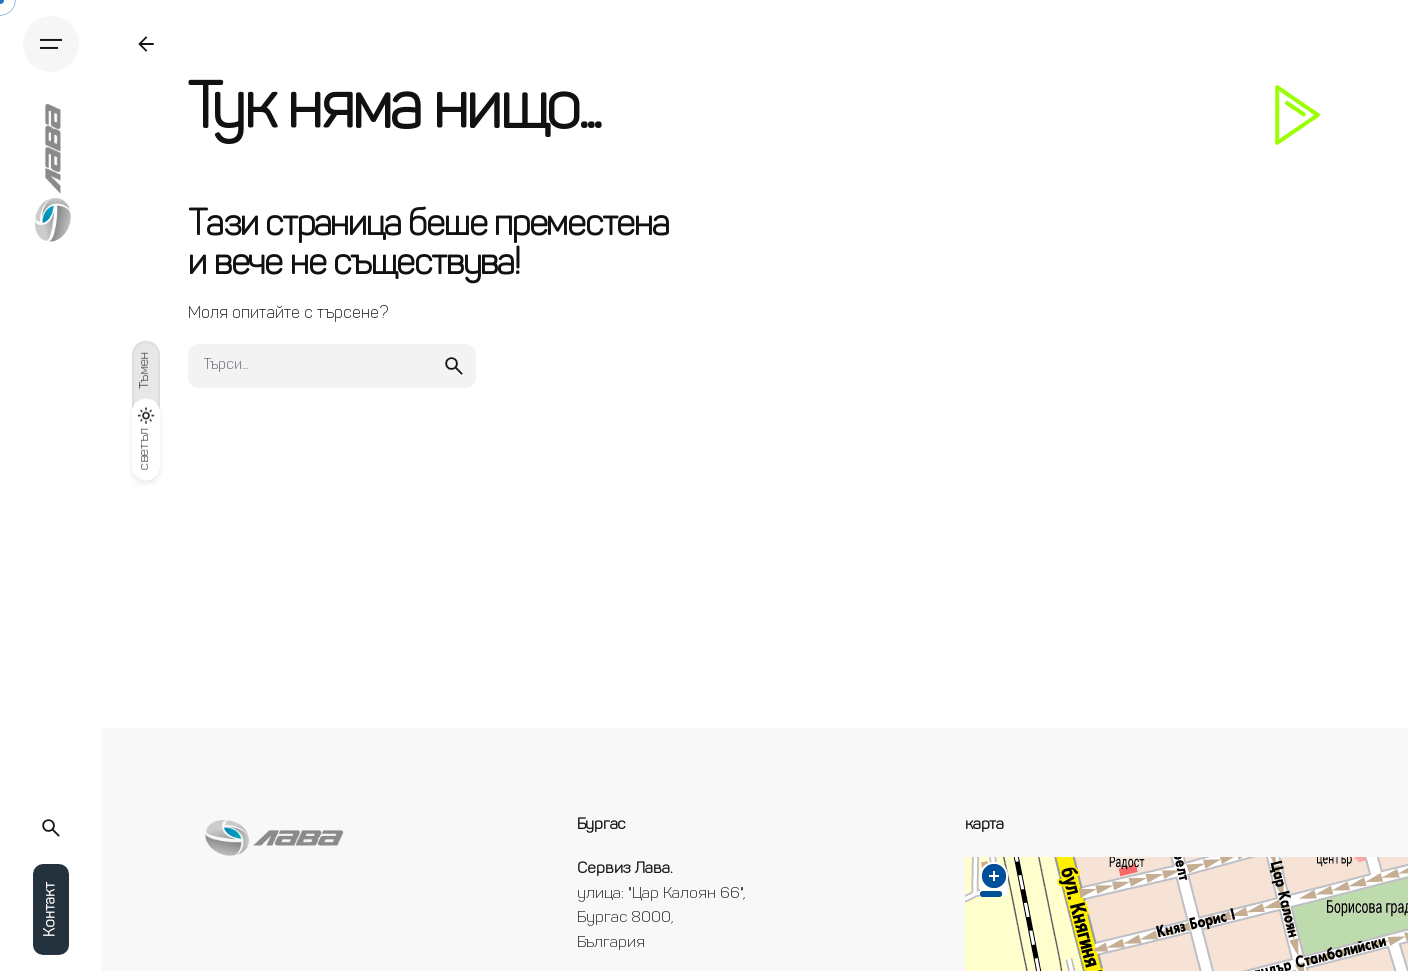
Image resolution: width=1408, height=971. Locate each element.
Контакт (50, 909)
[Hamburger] (51, 44)
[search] (454, 366)
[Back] (146, 44)
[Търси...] (51, 828)
